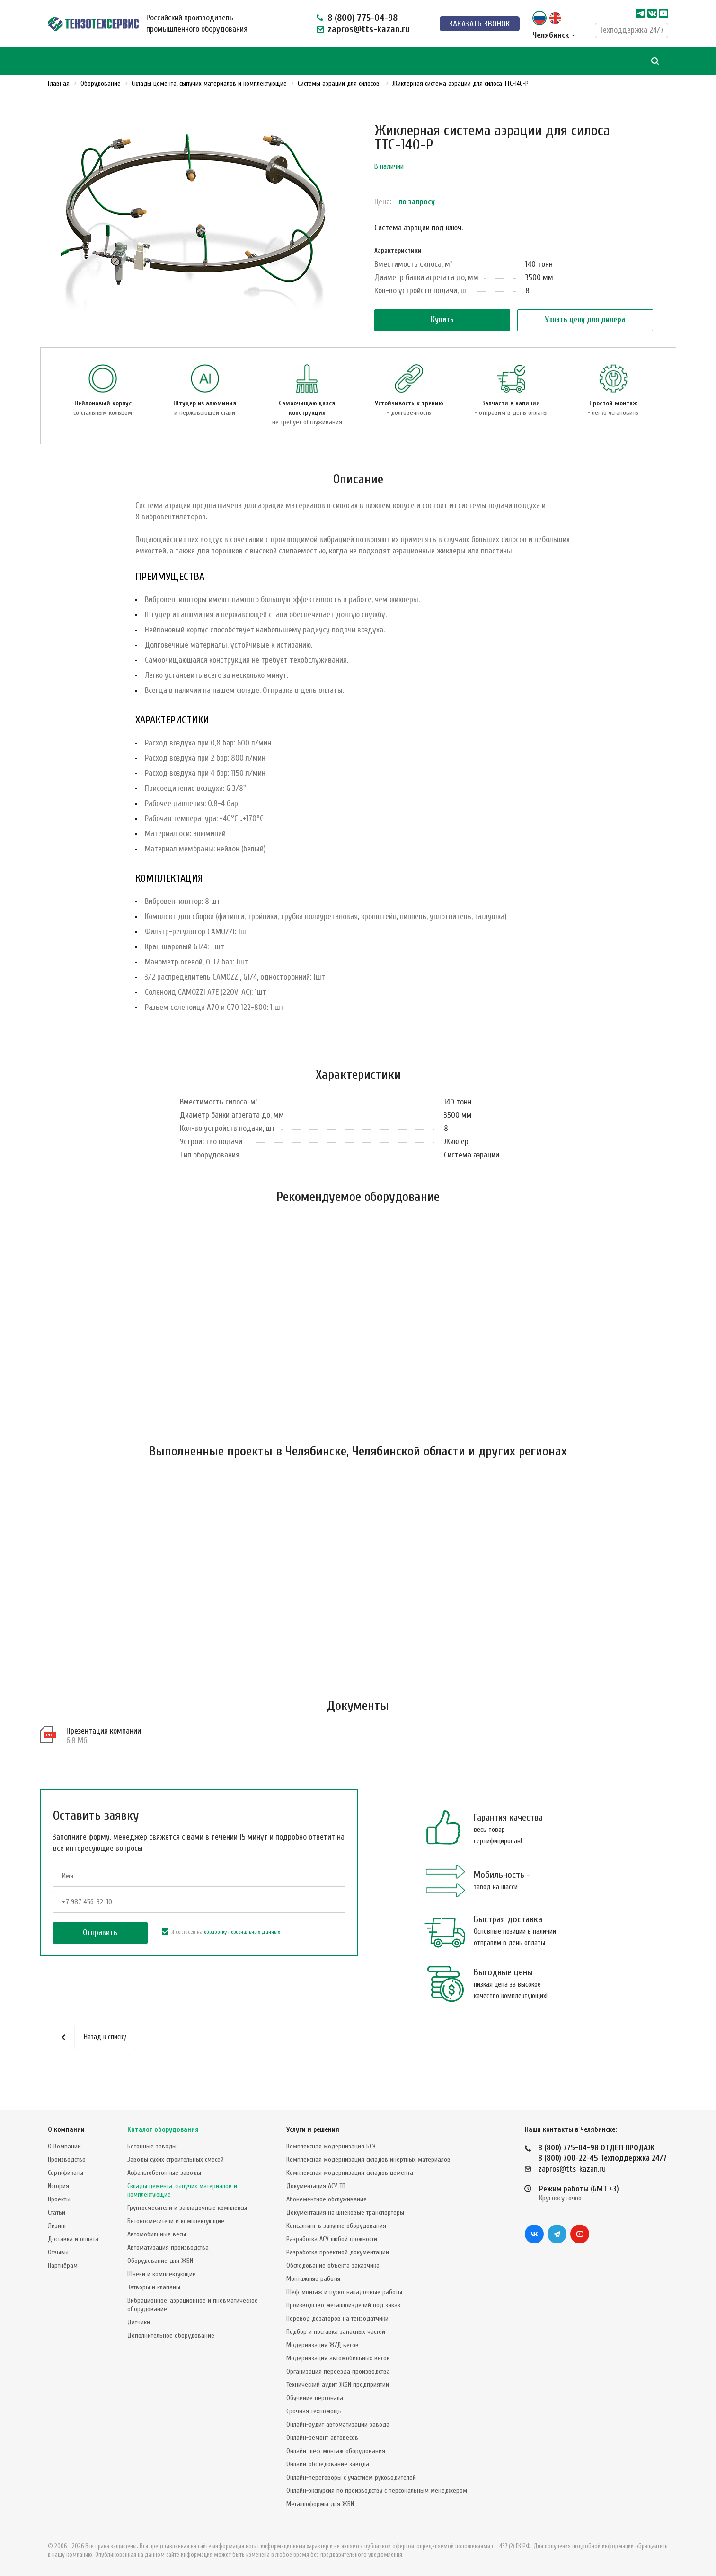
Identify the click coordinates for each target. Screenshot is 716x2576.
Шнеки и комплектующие (161, 2274)
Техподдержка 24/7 (631, 30)
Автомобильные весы (156, 2234)
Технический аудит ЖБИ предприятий (337, 2385)
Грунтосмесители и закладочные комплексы (187, 2208)
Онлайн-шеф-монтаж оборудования (335, 2451)
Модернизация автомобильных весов (338, 2358)
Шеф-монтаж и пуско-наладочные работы (344, 2292)
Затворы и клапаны (153, 2287)
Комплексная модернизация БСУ (331, 2146)
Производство (67, 2159)
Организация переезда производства (338, 2371)
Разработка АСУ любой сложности (331, 2239)
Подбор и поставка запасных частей (335, 2332)
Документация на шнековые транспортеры (345, 2212)
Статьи (56, 2212)
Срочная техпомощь (314, 2411)
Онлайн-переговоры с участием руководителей (351, 2477)
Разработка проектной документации (337, 2252)
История (58, 2186)
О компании (66, 2130)
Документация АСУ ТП (315, 2186)
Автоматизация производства (168, 2247)
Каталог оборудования (163, 2130)
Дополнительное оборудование (170, 2335)
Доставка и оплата (73, 2239)
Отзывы (58, 2252)
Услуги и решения (312, 2130)
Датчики (138, 2322)
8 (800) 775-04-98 (362, 17)
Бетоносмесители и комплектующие (175, 2221)
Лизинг (57, 2226)
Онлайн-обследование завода (327, 2464)
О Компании (64, 2146)
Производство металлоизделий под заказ (343, 2305)
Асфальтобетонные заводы (164, 2173)
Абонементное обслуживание (326, 2199)
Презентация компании (103, 1730)
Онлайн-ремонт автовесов (322, 2438)
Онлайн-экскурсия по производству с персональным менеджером (376, 2491)
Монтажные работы (313, 2279)
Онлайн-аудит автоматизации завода (337, 2424)
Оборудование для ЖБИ (160, 2261)
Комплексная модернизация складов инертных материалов (368, 2159)
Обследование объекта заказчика (333, 2265)
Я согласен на (221, 1931)
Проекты (59, 2199)
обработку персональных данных (242, 1931)
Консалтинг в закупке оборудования (336, 2226)
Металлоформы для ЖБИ (320, 2504)
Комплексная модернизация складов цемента (349, 2173)
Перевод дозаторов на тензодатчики (337, 2318)
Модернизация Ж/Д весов (322, 2345)
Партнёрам (63, 2265)
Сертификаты (65, 2173)
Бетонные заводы (152, 2146)
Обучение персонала (314, 2398)
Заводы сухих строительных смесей (175, 2159)
